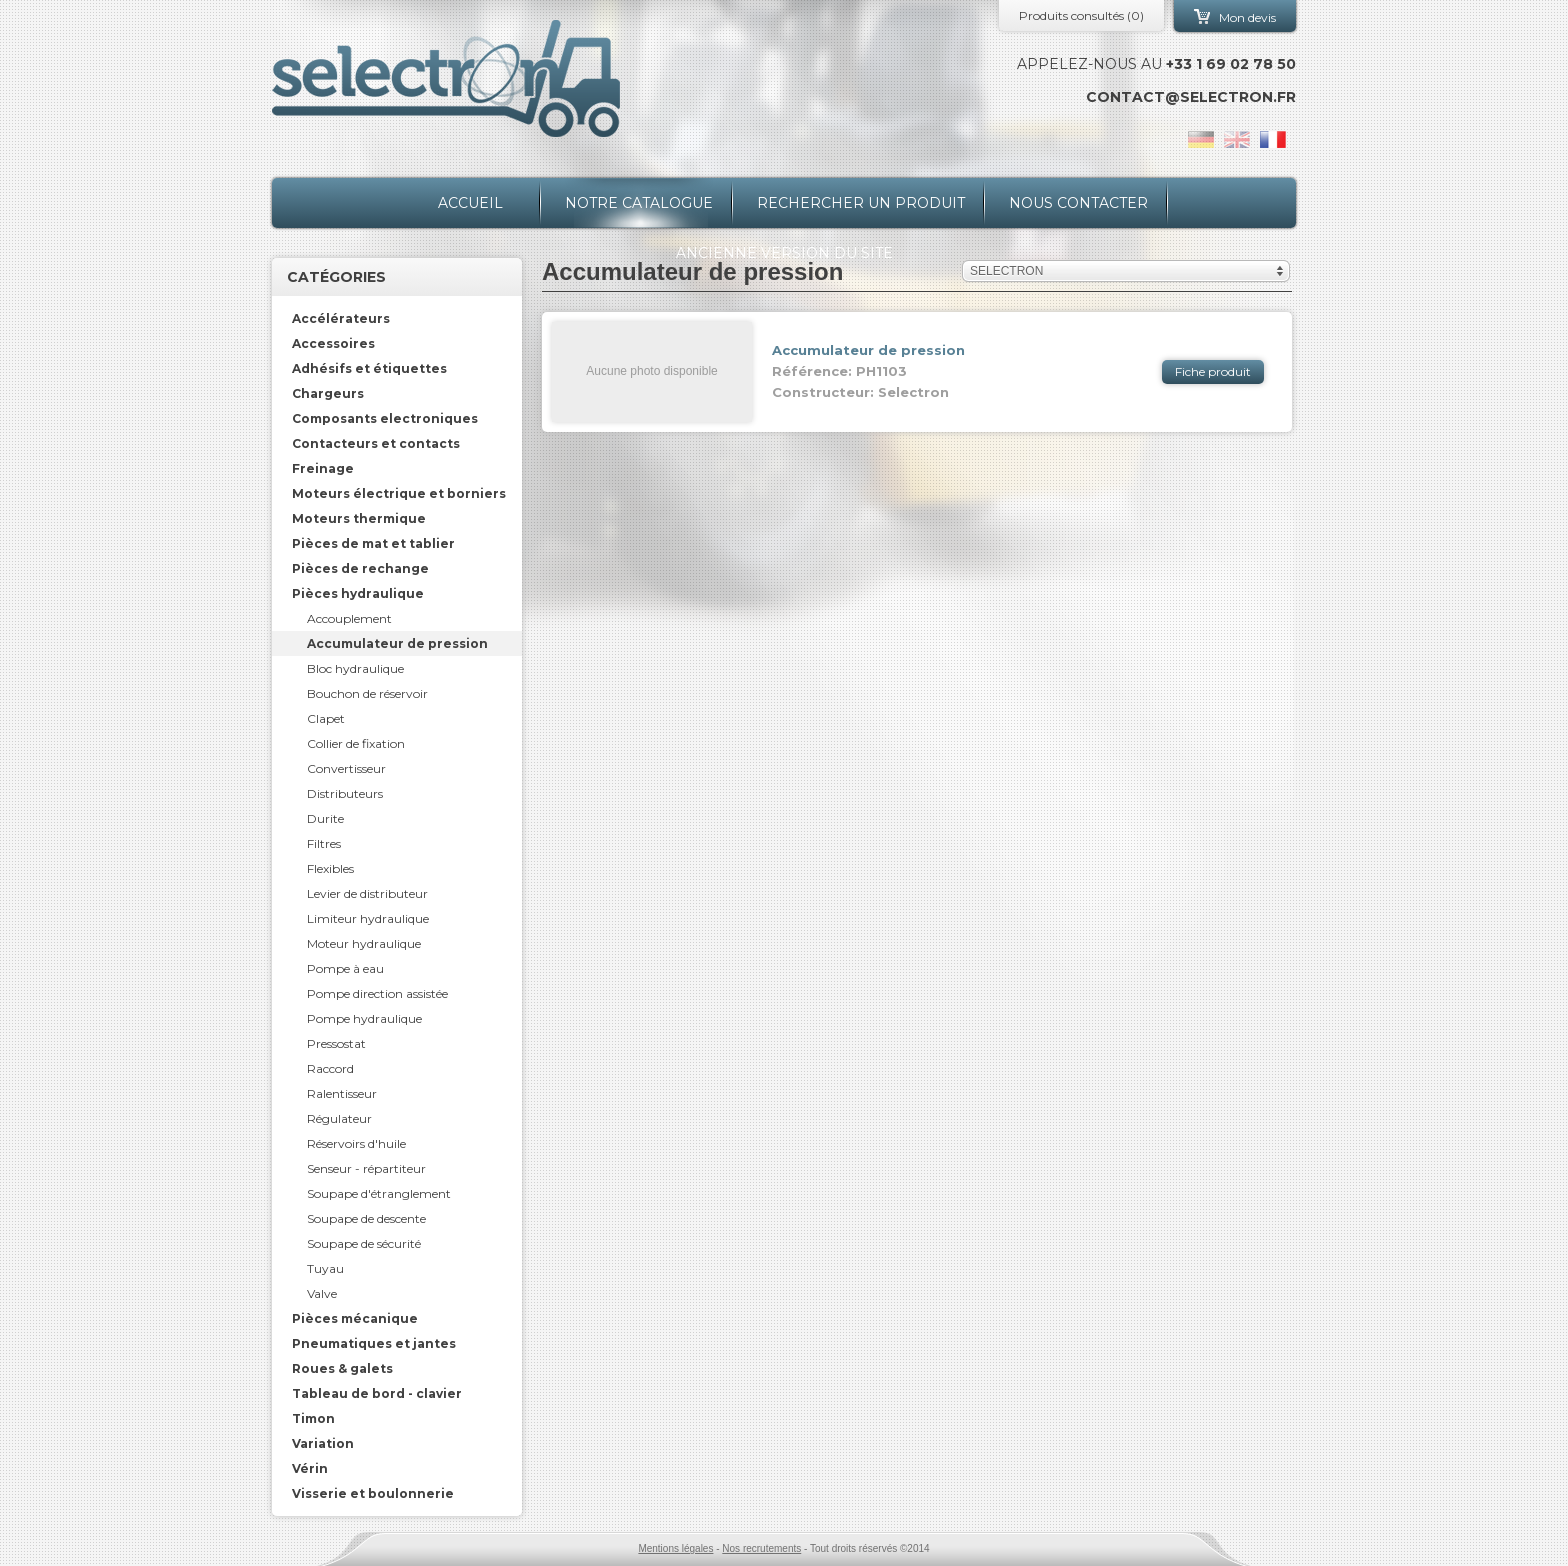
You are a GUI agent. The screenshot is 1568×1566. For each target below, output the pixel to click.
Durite (325, 818)
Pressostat (336, 1043)
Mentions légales (675, 1548)
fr (1273, 139)
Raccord (330, 1068)
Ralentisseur (342, 1093)
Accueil (470, 203)
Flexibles (330, 868)
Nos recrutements (761, 1548)
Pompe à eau (345, 968)
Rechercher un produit (861, 203)
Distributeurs (345, 793)
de (1201, 139)
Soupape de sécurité (364, 1243)
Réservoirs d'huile (356, 1143)
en (1237, 139)
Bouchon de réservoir (367, 693)
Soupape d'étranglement (379, 1193)
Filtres (324, 843)
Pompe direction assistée (377, 993)
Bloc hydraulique (355, 668)
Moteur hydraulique (364, 943)
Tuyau (325, 1268)
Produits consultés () (1081, 15)
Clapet (326, 718)
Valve (322, 1293)
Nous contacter (1078, 203)
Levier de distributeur (367, 893)
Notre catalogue (639, 203)
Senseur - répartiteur (366, 1168)
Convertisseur (346, 768)
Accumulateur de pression (397, 643)
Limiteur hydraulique (368, 918)
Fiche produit (1213, 371)
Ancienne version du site (784, 253)
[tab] (397, 318)
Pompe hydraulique (364, 1018)
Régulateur (339, 1118)
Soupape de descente (366, 1218)
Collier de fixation (356, 743)
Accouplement (349, 618)
